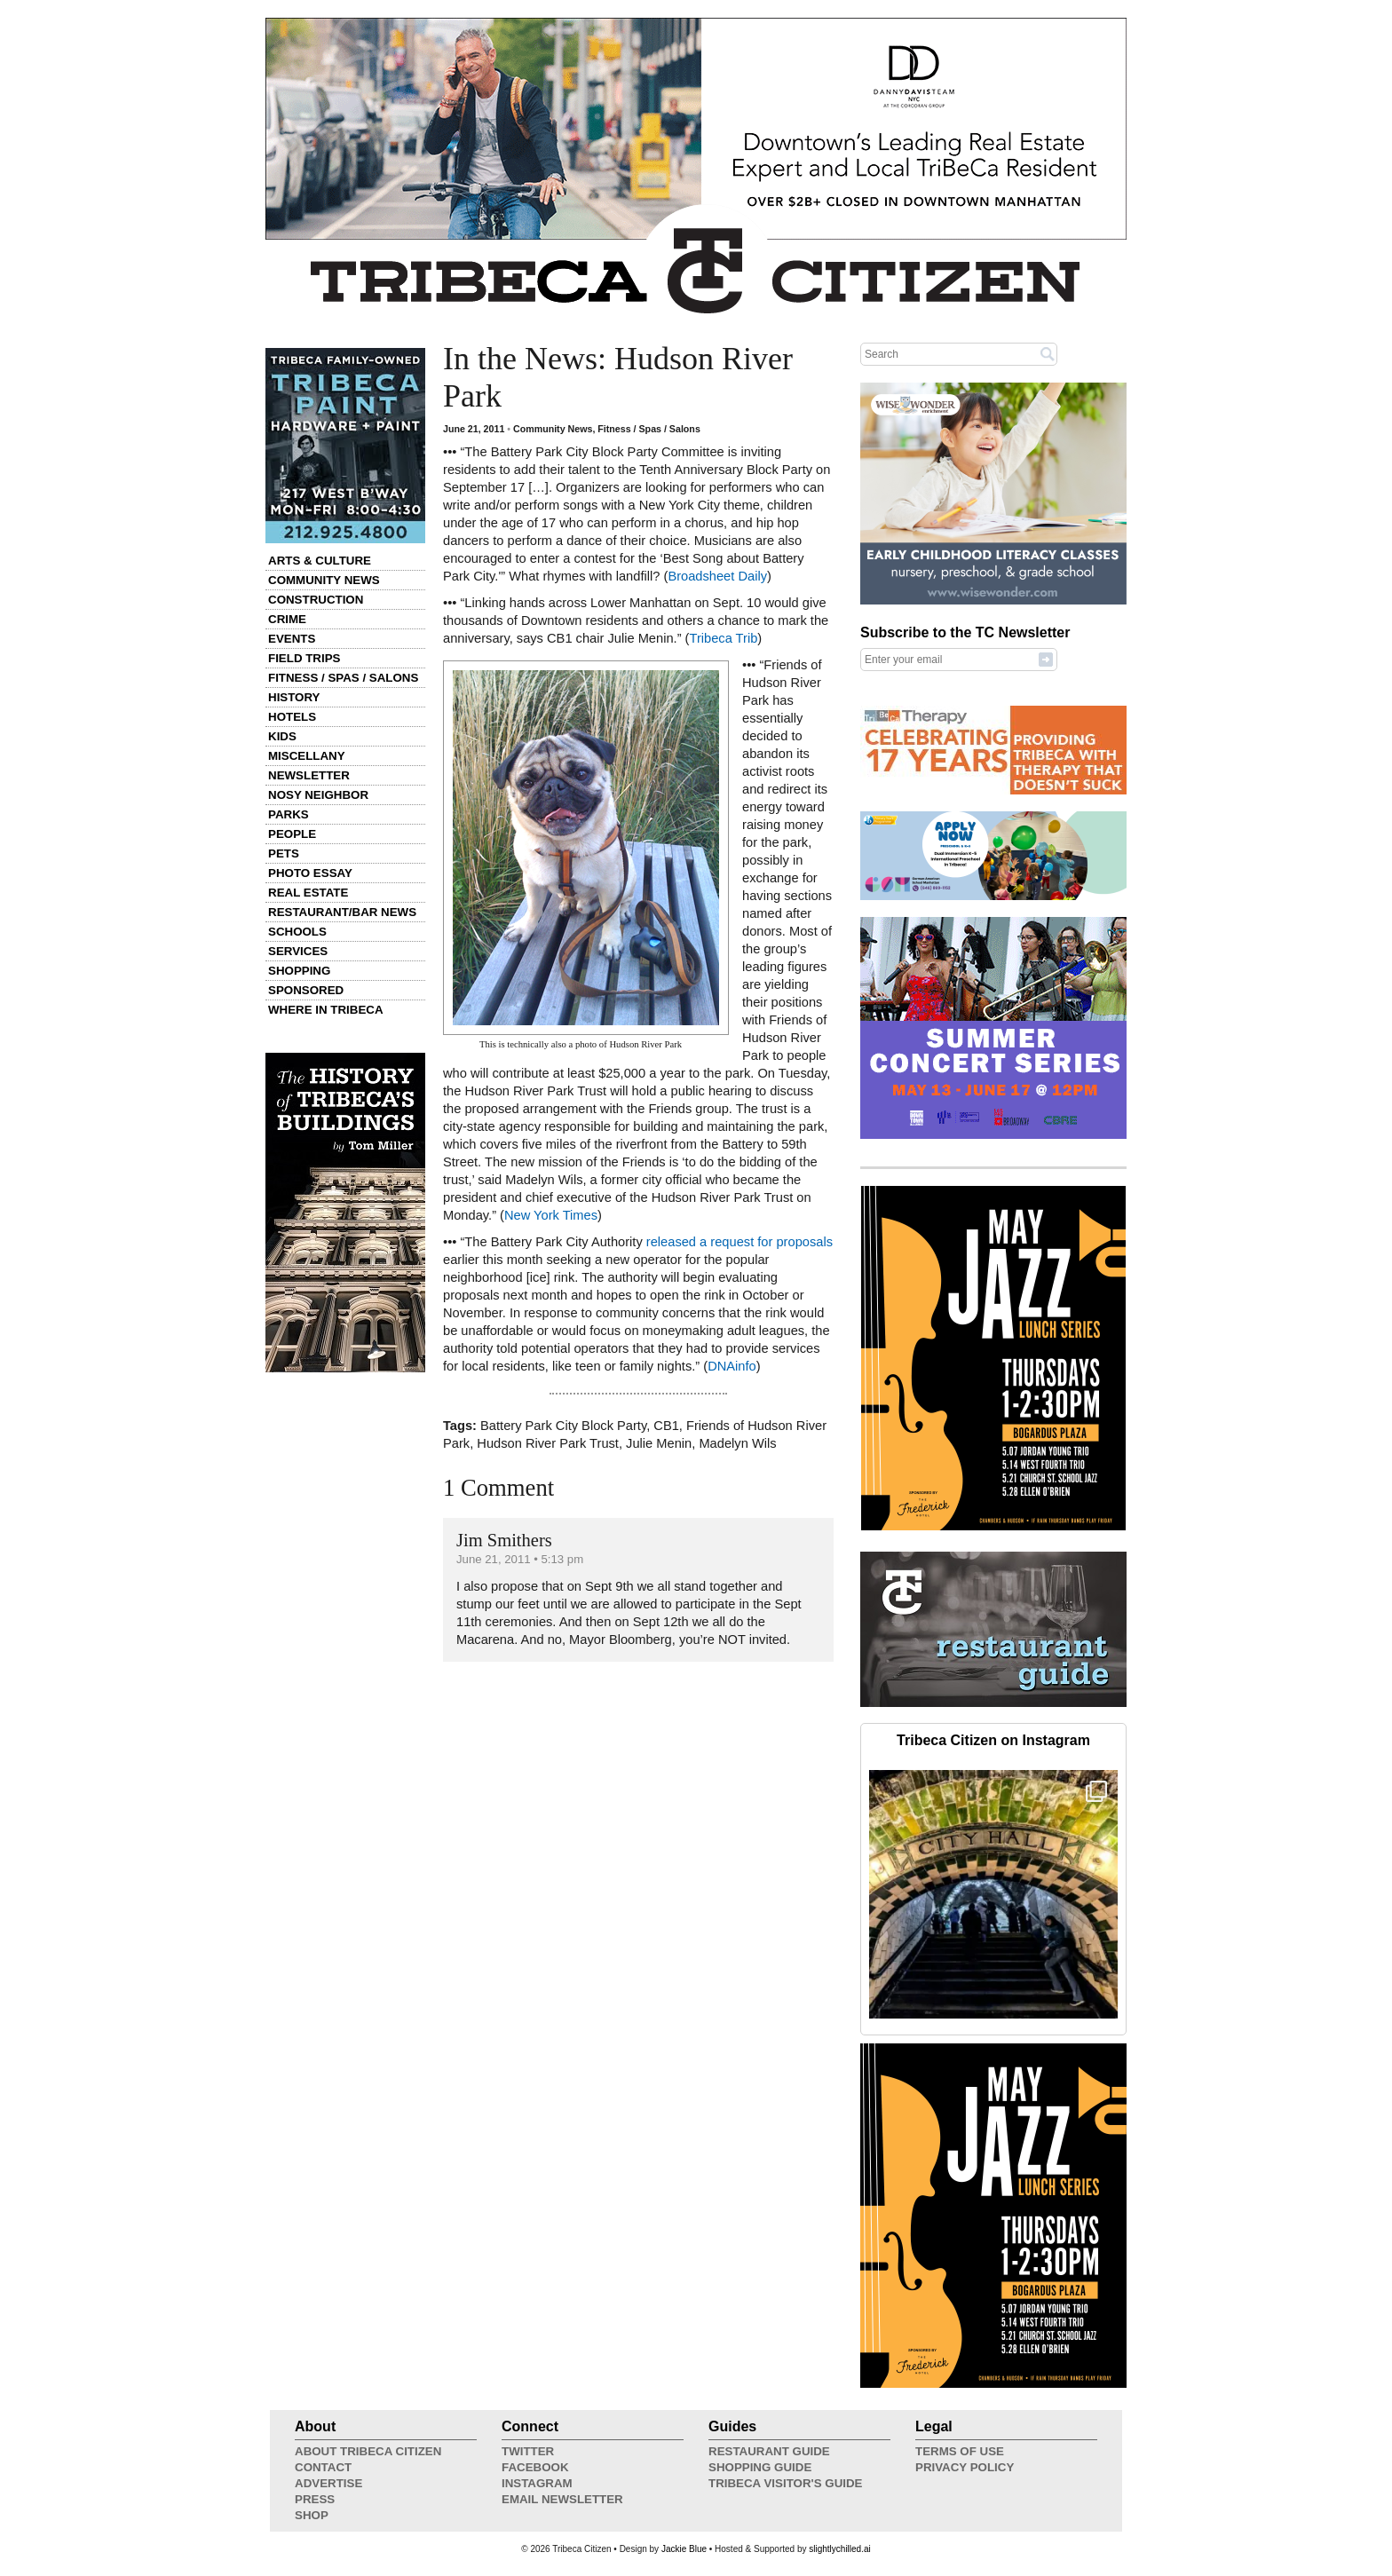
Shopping (299, 970)
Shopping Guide (759, 2467)
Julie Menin (659, 1443)
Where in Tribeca (326, 1009)
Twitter (528, 2451)
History (294, 697)
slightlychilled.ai (839, 2549)
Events (291, 638)
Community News (324, 580)
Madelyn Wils (737, 1443)
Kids (282, 736)
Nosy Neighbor (318, 795)
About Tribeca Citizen (368, 2451)
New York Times (550, 1215)
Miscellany (306, 756)
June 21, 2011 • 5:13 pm (519, 1559)
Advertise (328, 2483)
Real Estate (308, 892)
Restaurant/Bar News (342, 912)
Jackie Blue (684, 2549)
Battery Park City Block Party (563, 1425)
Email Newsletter (562, 2499)
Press (315, 2499)
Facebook (535, 2467)
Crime (287, 619)
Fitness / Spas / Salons (343, 677)
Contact (323, 2467)
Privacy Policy (964, 2467)
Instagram (537, 2483)
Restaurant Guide (769, 2451)
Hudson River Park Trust (548, 1443)
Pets (283, 853)
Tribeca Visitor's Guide (785, 2483)
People (292, 834)
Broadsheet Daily (717, 576)
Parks (288, 814)
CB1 (666, 1425)
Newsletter (309, 775)
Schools (297, 931)
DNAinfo (732, 1366)
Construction (315, 599)
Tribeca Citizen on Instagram (993, 1740)
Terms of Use (959, 2451)
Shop (311, 2515)
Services (298, 951)
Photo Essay (310, 873)
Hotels (292, 716)
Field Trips (304, 658)
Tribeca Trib (723, 638)
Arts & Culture (319, 560)
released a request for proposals (739, 1242)
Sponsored (306, 990)
